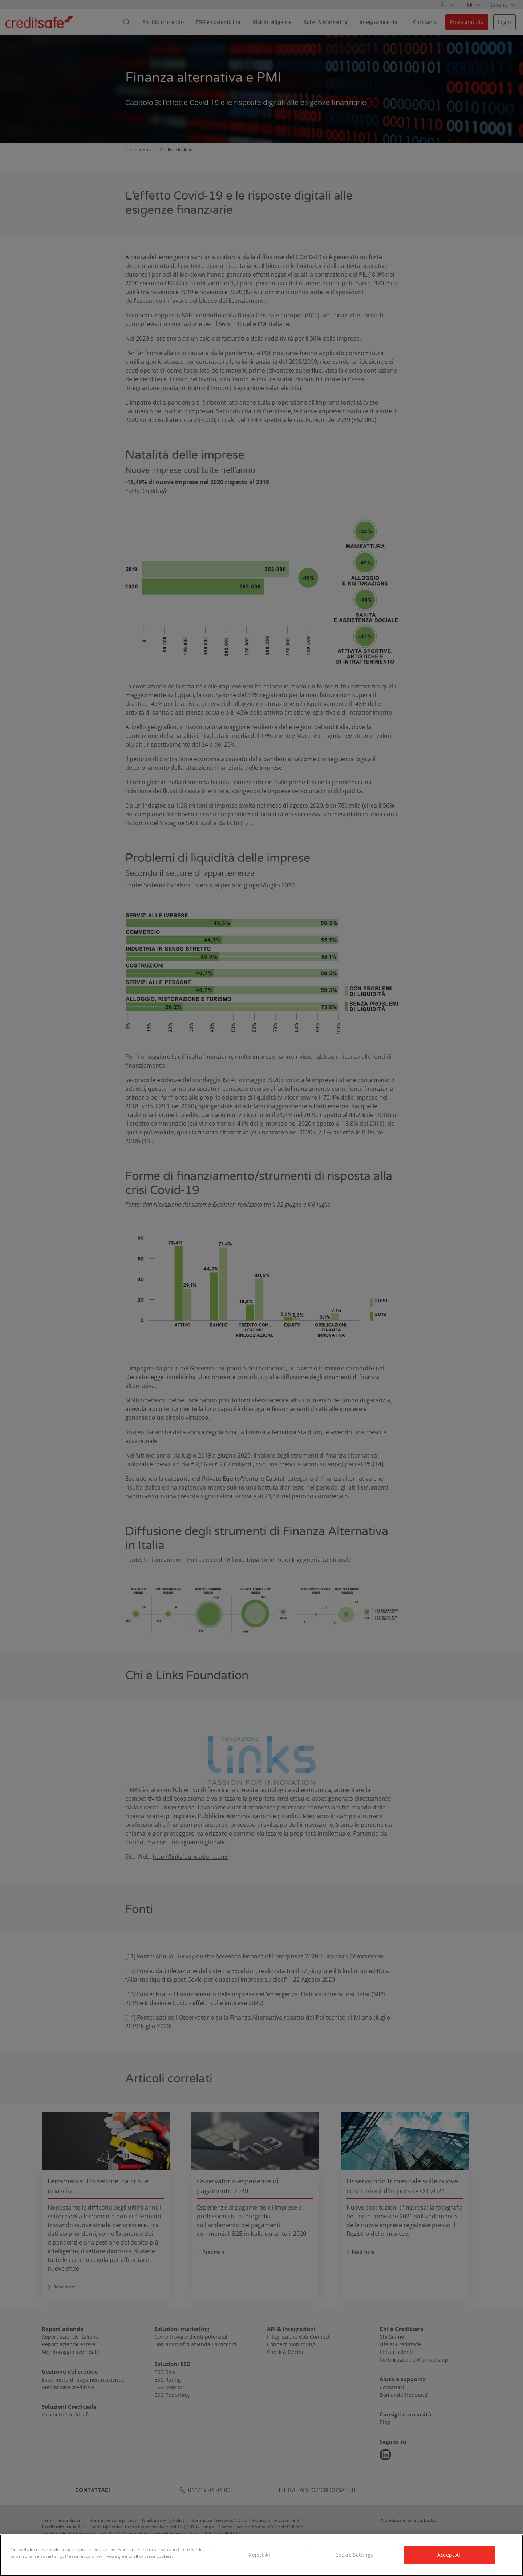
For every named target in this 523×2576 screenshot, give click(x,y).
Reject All (259, 2554)
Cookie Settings (354, 2554)
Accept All (449, 2554)
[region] (261, 2555)
